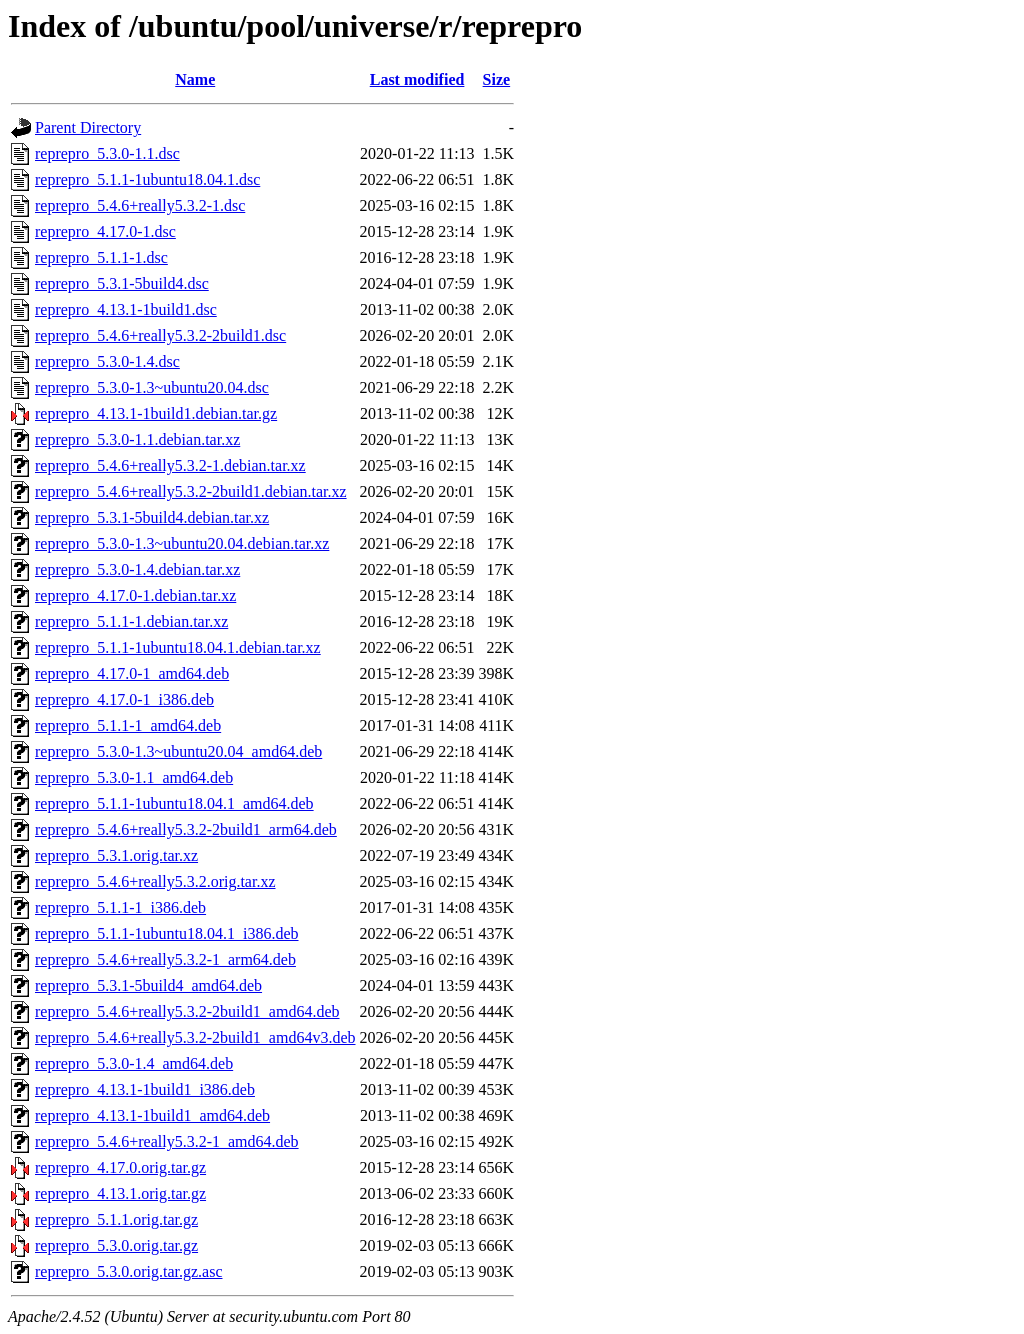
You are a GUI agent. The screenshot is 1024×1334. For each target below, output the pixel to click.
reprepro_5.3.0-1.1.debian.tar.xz (137, 439)
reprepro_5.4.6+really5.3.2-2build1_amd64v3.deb (195, 1037)
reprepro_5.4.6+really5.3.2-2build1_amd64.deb (187, 1011)
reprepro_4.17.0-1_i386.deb (124, 699)
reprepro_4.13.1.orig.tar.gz (120, 1193)
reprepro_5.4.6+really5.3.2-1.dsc (140, 205)
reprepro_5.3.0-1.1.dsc (107, 153)
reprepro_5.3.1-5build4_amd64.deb (148, 985)
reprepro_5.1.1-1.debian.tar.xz (131, 621)
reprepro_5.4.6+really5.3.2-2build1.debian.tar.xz (191, 491)
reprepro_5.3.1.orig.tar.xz (116, 855)
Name (195, 79)
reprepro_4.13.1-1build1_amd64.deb (152, 1115)
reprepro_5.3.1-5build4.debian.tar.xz (152, 517)
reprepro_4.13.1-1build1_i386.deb (145, 1089)
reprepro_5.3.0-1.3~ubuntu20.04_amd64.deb (178, 751)
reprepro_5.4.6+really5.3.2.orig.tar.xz (155, 881)
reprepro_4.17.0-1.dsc (105, 231)
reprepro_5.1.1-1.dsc (101, 257)
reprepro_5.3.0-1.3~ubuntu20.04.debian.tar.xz (182, 543)
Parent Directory (88, 127)
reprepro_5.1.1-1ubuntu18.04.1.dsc (147, 179)
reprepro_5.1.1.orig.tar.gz (116, 1219)
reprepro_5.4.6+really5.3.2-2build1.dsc (160, 335)
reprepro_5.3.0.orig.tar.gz (116, 1245)
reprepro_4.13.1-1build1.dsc (126, 309)
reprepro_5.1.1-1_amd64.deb (128, 725)
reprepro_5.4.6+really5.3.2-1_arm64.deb (165, 959)
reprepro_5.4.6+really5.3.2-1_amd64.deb (167, 1141)
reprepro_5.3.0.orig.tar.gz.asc (128, 1271)
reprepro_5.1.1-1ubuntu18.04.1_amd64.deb (174, 803)
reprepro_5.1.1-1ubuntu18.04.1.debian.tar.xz (178, 647)
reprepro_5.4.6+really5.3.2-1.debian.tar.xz (170, 465)
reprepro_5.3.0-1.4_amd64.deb (134, 1063)
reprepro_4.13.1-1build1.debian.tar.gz (156, 413)
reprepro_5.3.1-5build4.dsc (122, 283)
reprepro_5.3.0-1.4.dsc (107, 361)
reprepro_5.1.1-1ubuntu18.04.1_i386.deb (167, 933)
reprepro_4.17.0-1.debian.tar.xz (135, 595)
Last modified (417, 79)
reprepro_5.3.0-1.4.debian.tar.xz (137, 569)
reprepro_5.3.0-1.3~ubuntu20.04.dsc (152, 387)
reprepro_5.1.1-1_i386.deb (120, 907)
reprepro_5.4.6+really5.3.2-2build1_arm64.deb (186, 829)
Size (497, 79)
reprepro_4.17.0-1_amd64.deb (132, 673)
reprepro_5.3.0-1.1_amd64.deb (134, 777)
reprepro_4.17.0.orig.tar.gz (120, 1167)
